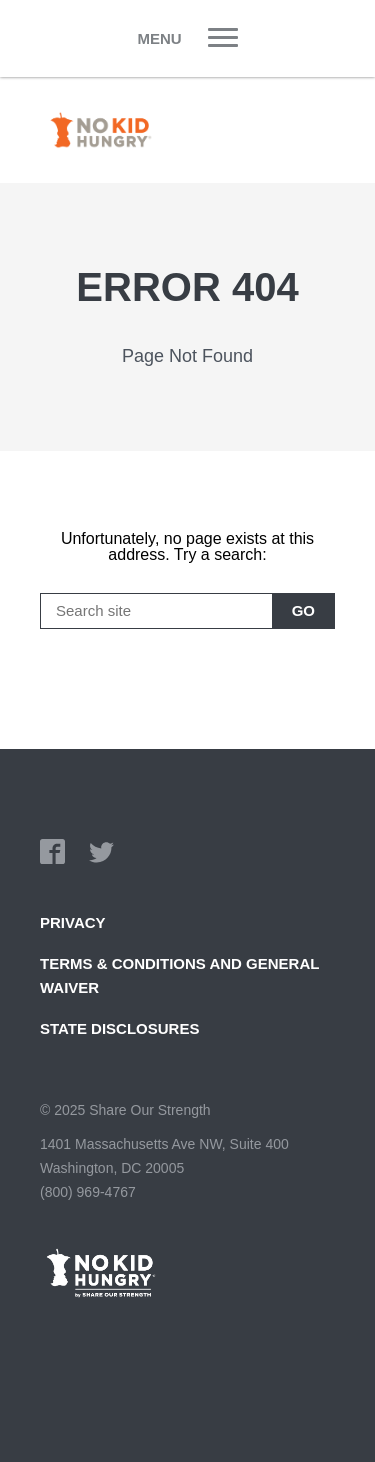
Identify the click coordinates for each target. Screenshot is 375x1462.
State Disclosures (119, 1028)
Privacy (73, 922)
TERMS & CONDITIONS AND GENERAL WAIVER (179, 975)
